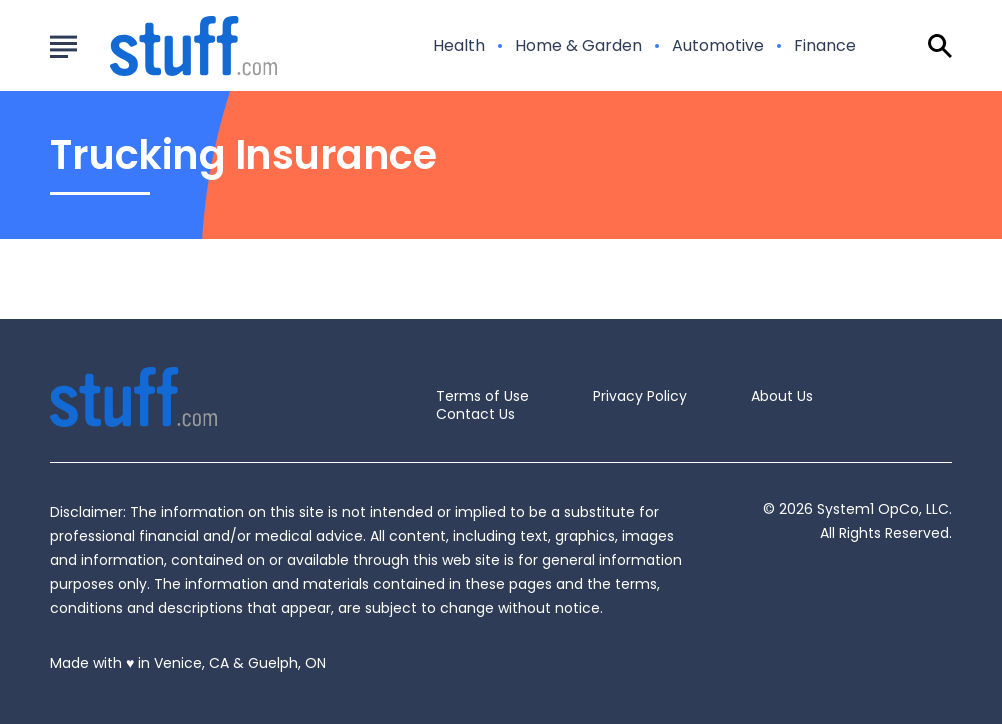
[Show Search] (940, 46)
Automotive (718, 46)
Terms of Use (482, 396)
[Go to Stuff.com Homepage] (169, 46)
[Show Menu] (63, 44)
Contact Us (475, 414)
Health (459, 46)
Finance (825, 46)
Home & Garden (578, 46)
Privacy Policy (640, 396)
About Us (782, 396)
